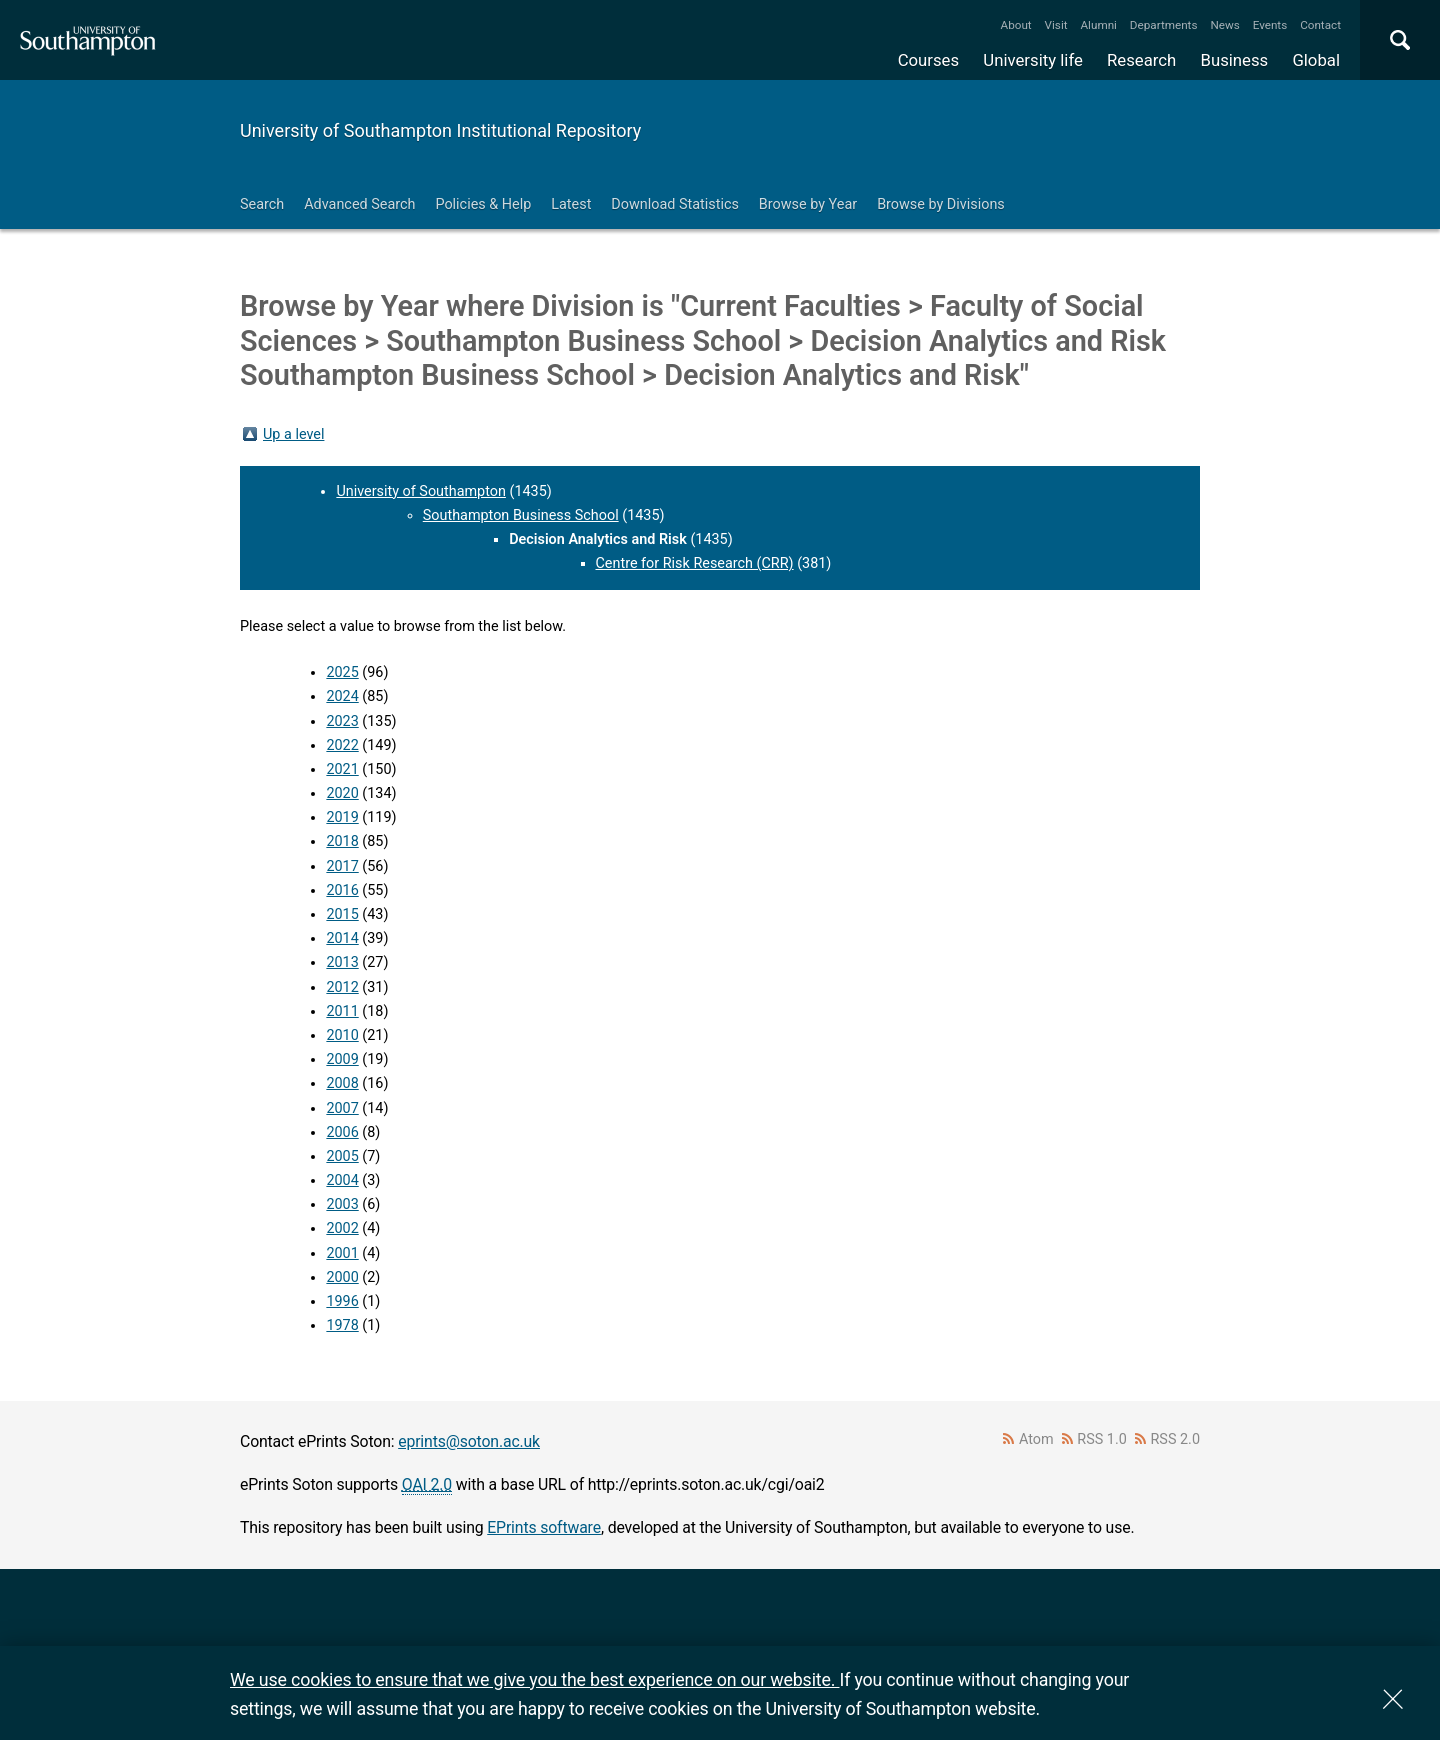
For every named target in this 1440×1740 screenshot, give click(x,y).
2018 (342, 841)
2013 (342, 962)
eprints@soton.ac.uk (469, 1441)
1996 (342, 1301)
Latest (571, 204)
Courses (928, 60)
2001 (342, 1253)
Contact (1320, 25)
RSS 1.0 (1102, 1439)
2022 (342, 745)
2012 (342, 987)
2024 (342, 696)
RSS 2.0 (1176, 1439)
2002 (342, 1228)
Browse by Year (808, 204)
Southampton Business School (521, 515)
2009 (342, 1059)
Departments (1164, 25)
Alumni (1098, 25)
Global (1316, 60)
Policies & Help (483, 204)
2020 (342, 793)
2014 (342, 938)
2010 (342, 1035)
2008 (342, 1083)
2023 (342, 721)
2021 (342, 769)
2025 (342, 672)
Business (1235, 60)
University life (1033, 60)
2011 (342, 1011)
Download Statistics (675, 204)
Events (1270, 25)
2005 (342, 1156)
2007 (342, 1108)
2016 (342, 890)
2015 (342, 914)
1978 (342, 1325)
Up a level (293, 434)
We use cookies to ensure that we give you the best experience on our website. (534, 1679)
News (1224, 25)
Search (262, 204)
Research (1141, 60)
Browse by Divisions (941, 204)
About (1016, 25)
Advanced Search (359, 204)
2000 (342, 1277)
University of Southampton (421, 491)
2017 (342, 866)
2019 (342, 817)
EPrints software (544, 1527)
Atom (1036, 1439)
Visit (1056, 25)
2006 (342, 1132)
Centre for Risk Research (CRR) (695, 563)
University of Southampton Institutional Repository (440, 130)
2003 (342, 1204)
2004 (342, 1180)
